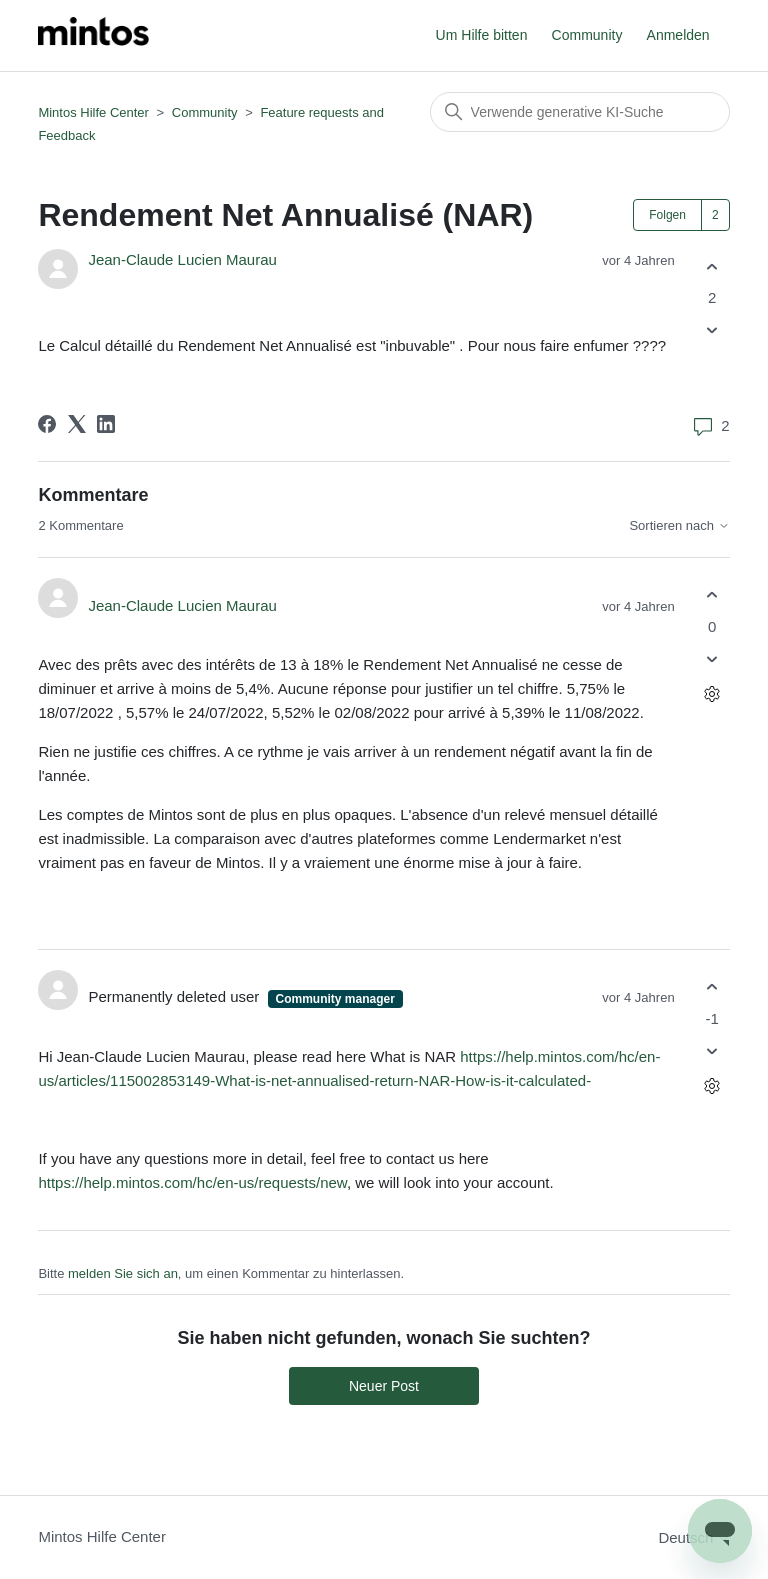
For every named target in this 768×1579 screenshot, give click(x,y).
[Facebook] (47, 424)
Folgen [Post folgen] (667, 215)
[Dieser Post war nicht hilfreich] (712, 330)
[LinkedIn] (106, 424)
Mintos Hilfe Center (93, 112)
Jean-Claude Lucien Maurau (182, 259)
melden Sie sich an (123, 1273)
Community (587, 35)
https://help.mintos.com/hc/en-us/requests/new (192, 1182)
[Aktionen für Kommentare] (712, 693)
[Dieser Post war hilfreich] (712, 266)
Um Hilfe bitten (482, 35)
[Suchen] (580, 112)
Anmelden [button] (678, 35)
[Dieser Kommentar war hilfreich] (712, 595)
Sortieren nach (679, 526)
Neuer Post (384, 1386)
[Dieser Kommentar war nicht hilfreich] (712, 658)
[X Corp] (77, 424)
